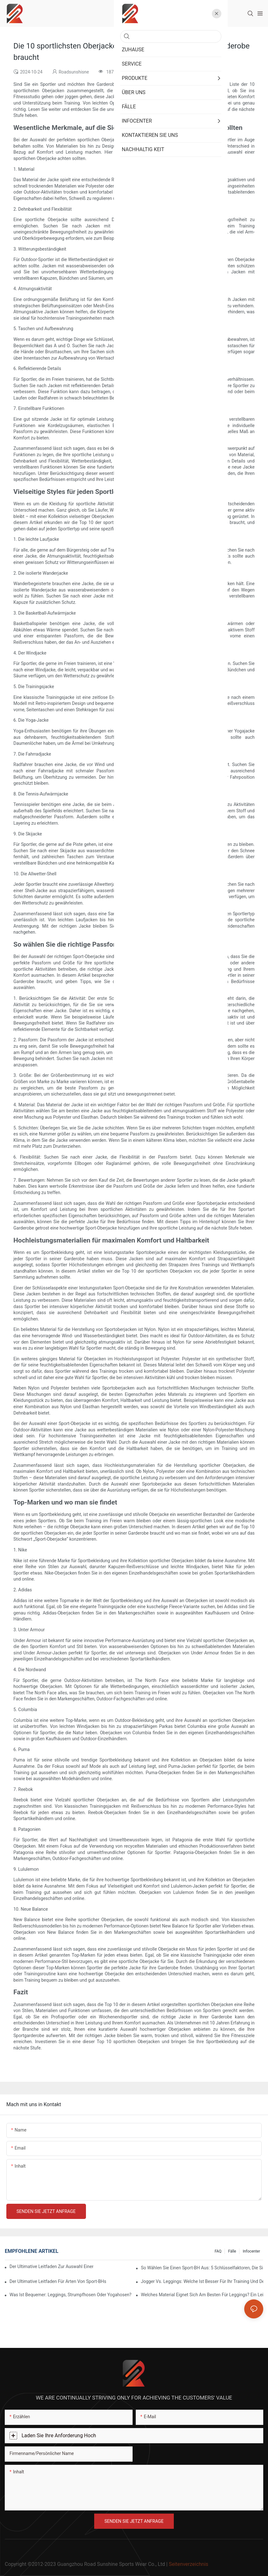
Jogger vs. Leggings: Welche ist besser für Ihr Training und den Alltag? (202, 2281)
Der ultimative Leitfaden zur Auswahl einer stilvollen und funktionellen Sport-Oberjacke (51, 2266)
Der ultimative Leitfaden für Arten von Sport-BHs (58, 2281)
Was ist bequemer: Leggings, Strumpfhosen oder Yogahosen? (70, 2294)
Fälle (232, 2251)
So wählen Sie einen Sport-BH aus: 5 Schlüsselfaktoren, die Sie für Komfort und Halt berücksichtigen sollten (202, 2267)
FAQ (218, 2251)
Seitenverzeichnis (188, 2564)
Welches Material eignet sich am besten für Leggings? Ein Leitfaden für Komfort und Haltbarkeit (202, 2294)
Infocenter (251, 2251)
